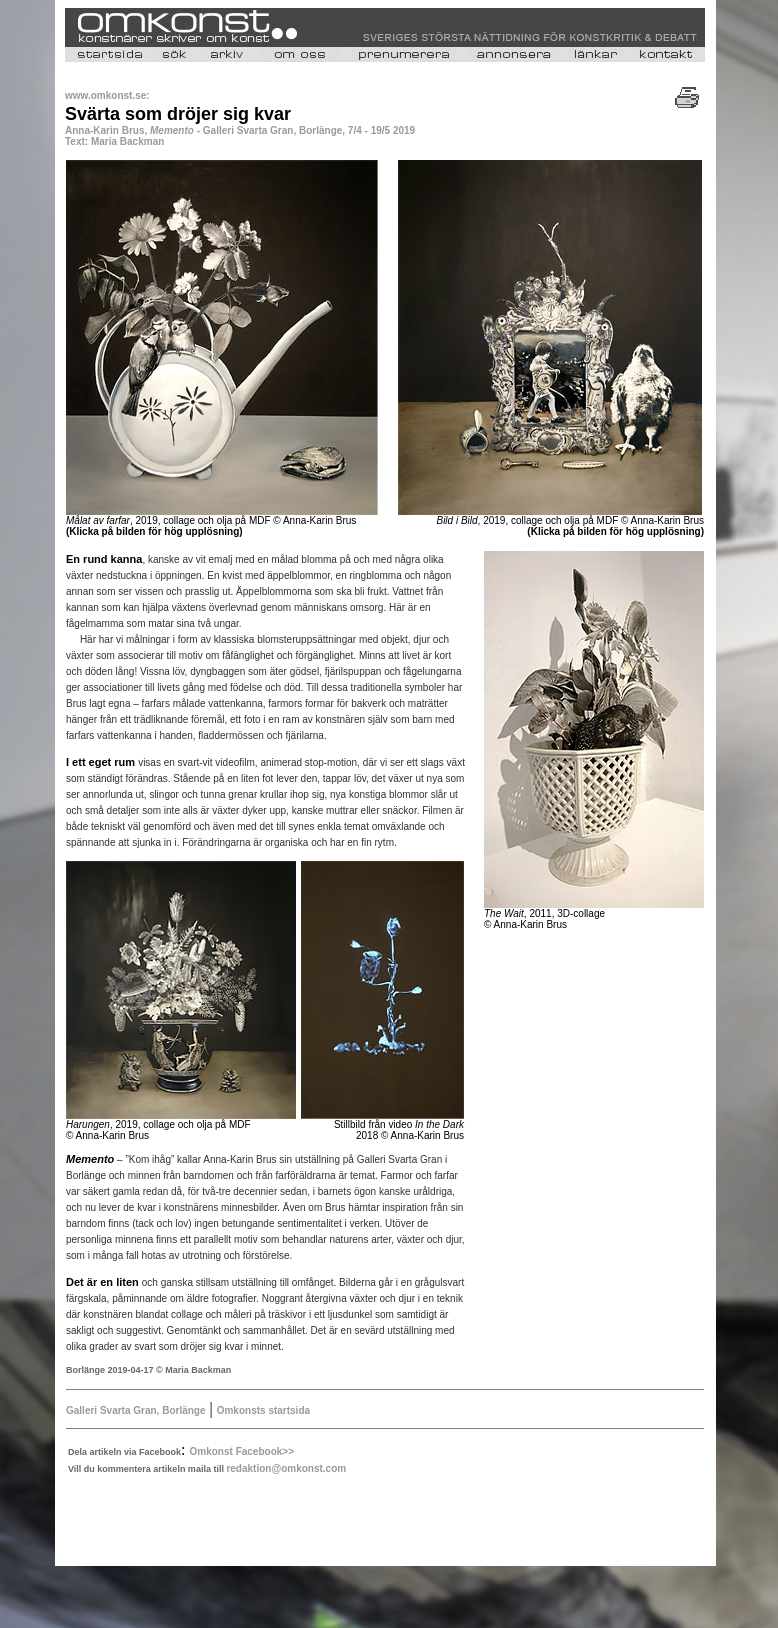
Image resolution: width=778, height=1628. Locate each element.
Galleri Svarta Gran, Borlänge (136, 1410)
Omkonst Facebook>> (242, 1451)
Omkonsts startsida (263, 1410)
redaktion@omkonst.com (286, 1468)
